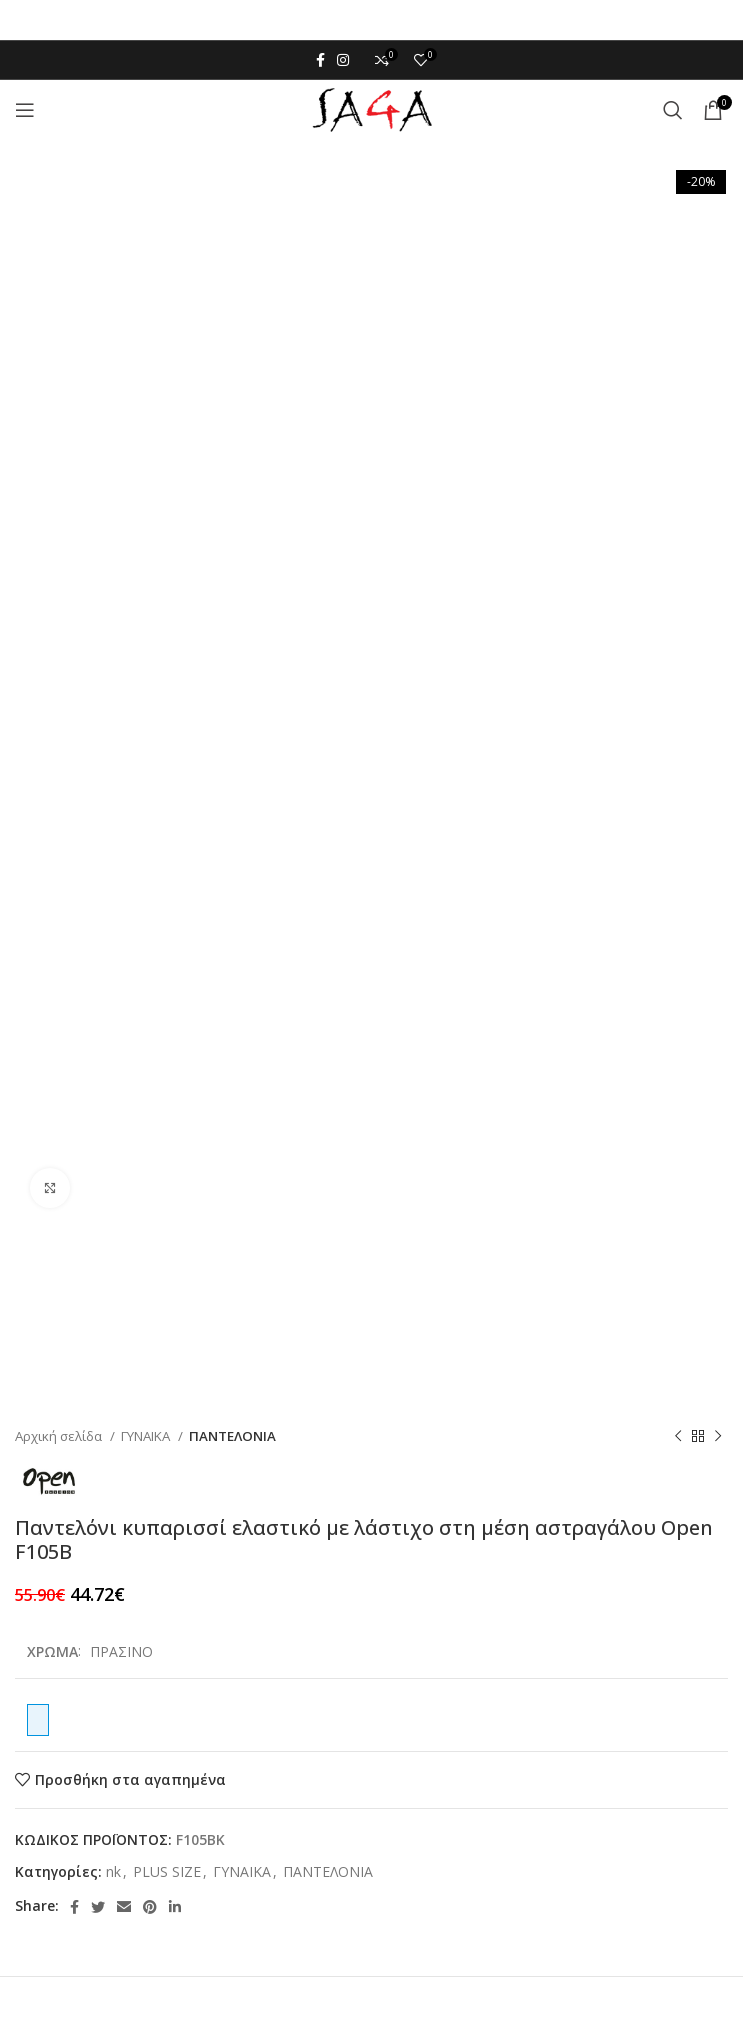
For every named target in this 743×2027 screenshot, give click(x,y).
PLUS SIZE (167, 1871)
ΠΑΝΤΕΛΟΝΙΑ (232, 1436)
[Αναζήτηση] (673, 110)
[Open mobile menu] (25, 110)
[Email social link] (124, 1907)
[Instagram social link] (343, 60)
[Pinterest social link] (150, 1907)
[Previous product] (678, 1436)
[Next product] (718, 1436)
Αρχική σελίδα (60, 1436)
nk (113, 1871)
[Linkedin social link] (175, 1907)
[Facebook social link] (320, 60)
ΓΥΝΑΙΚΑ (147, 1436)
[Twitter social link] (98, 1907)
